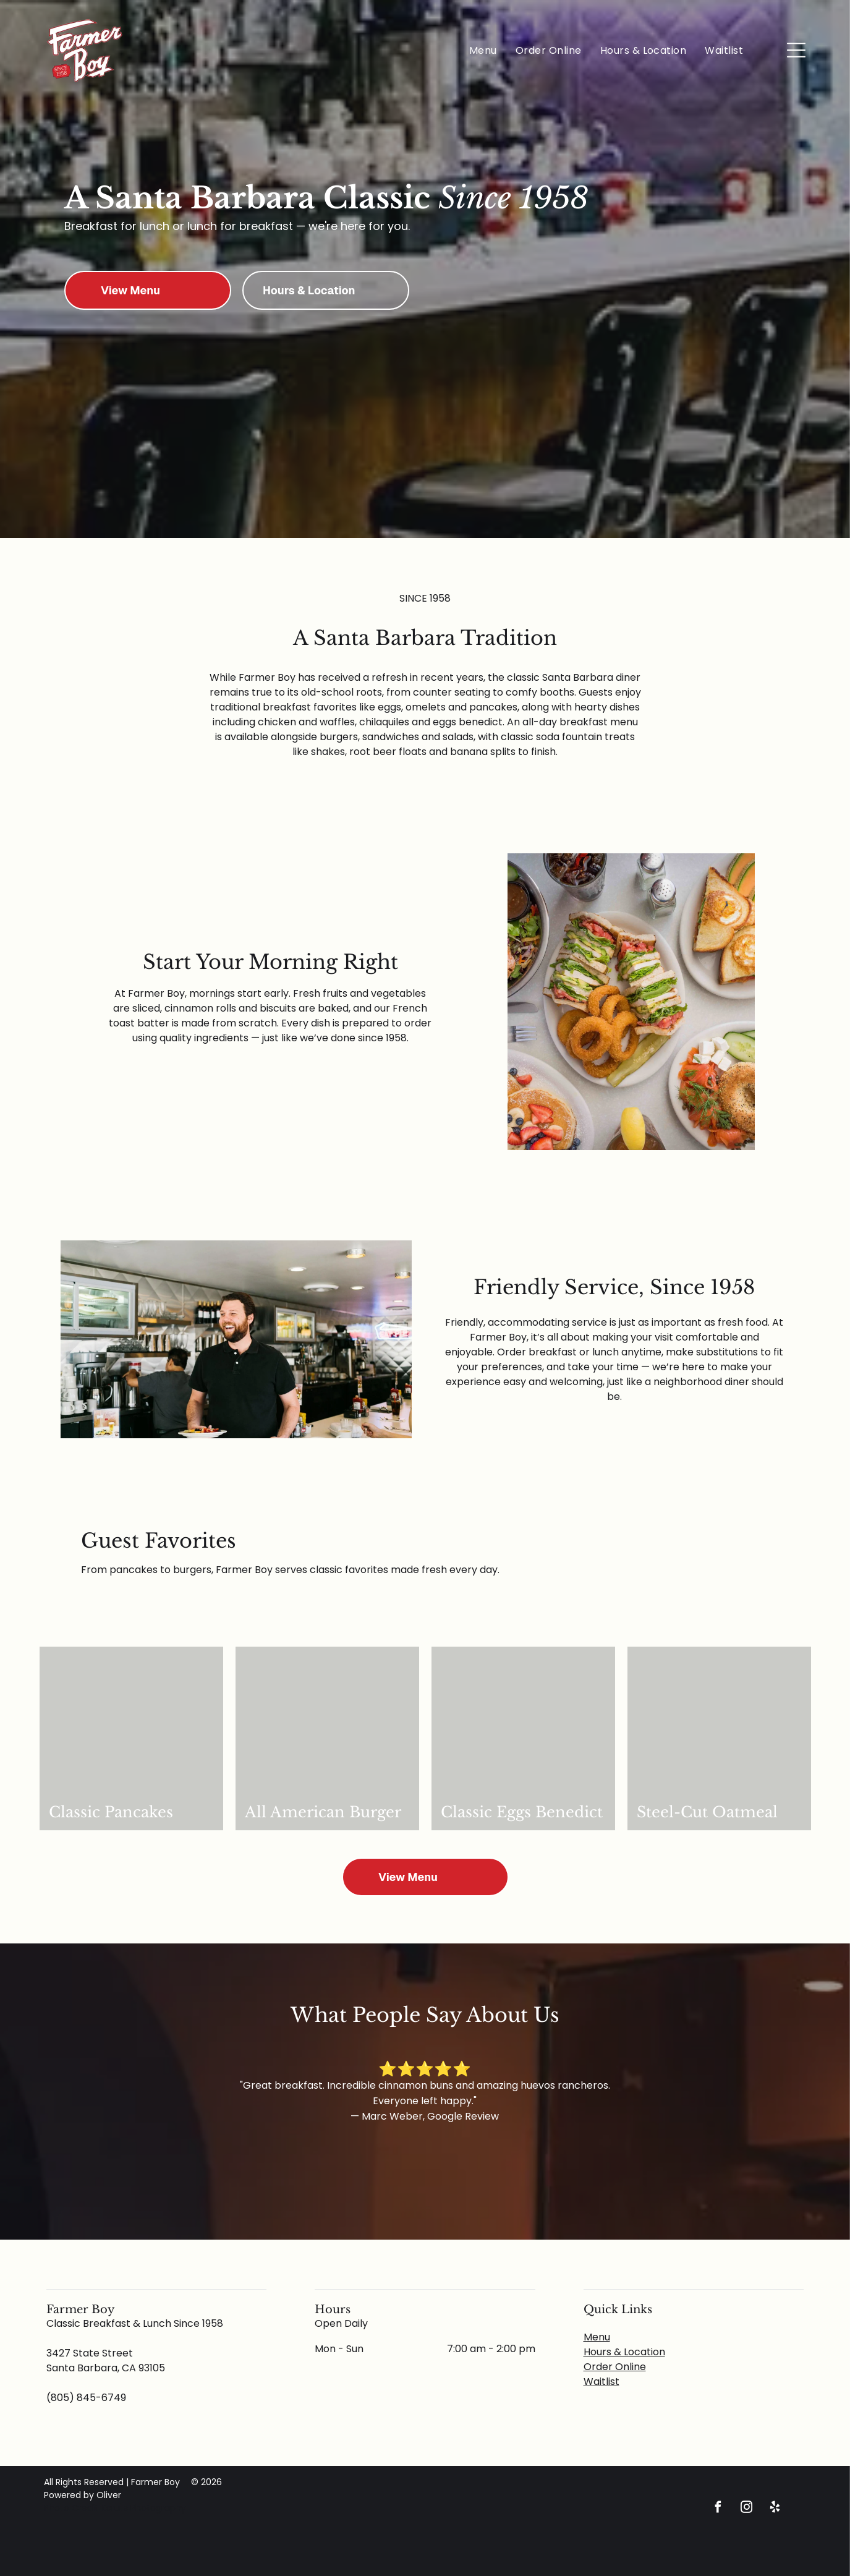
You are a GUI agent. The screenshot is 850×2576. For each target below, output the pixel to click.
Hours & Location (624, 2352)
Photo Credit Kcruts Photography (116, 2508)
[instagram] (746, 2508)
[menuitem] (483, 50)
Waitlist (601, 2381)
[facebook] (718, 2508)
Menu (597, 2337)
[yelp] (775, 2508)
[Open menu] (796, 50)
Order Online (615, 2367)
